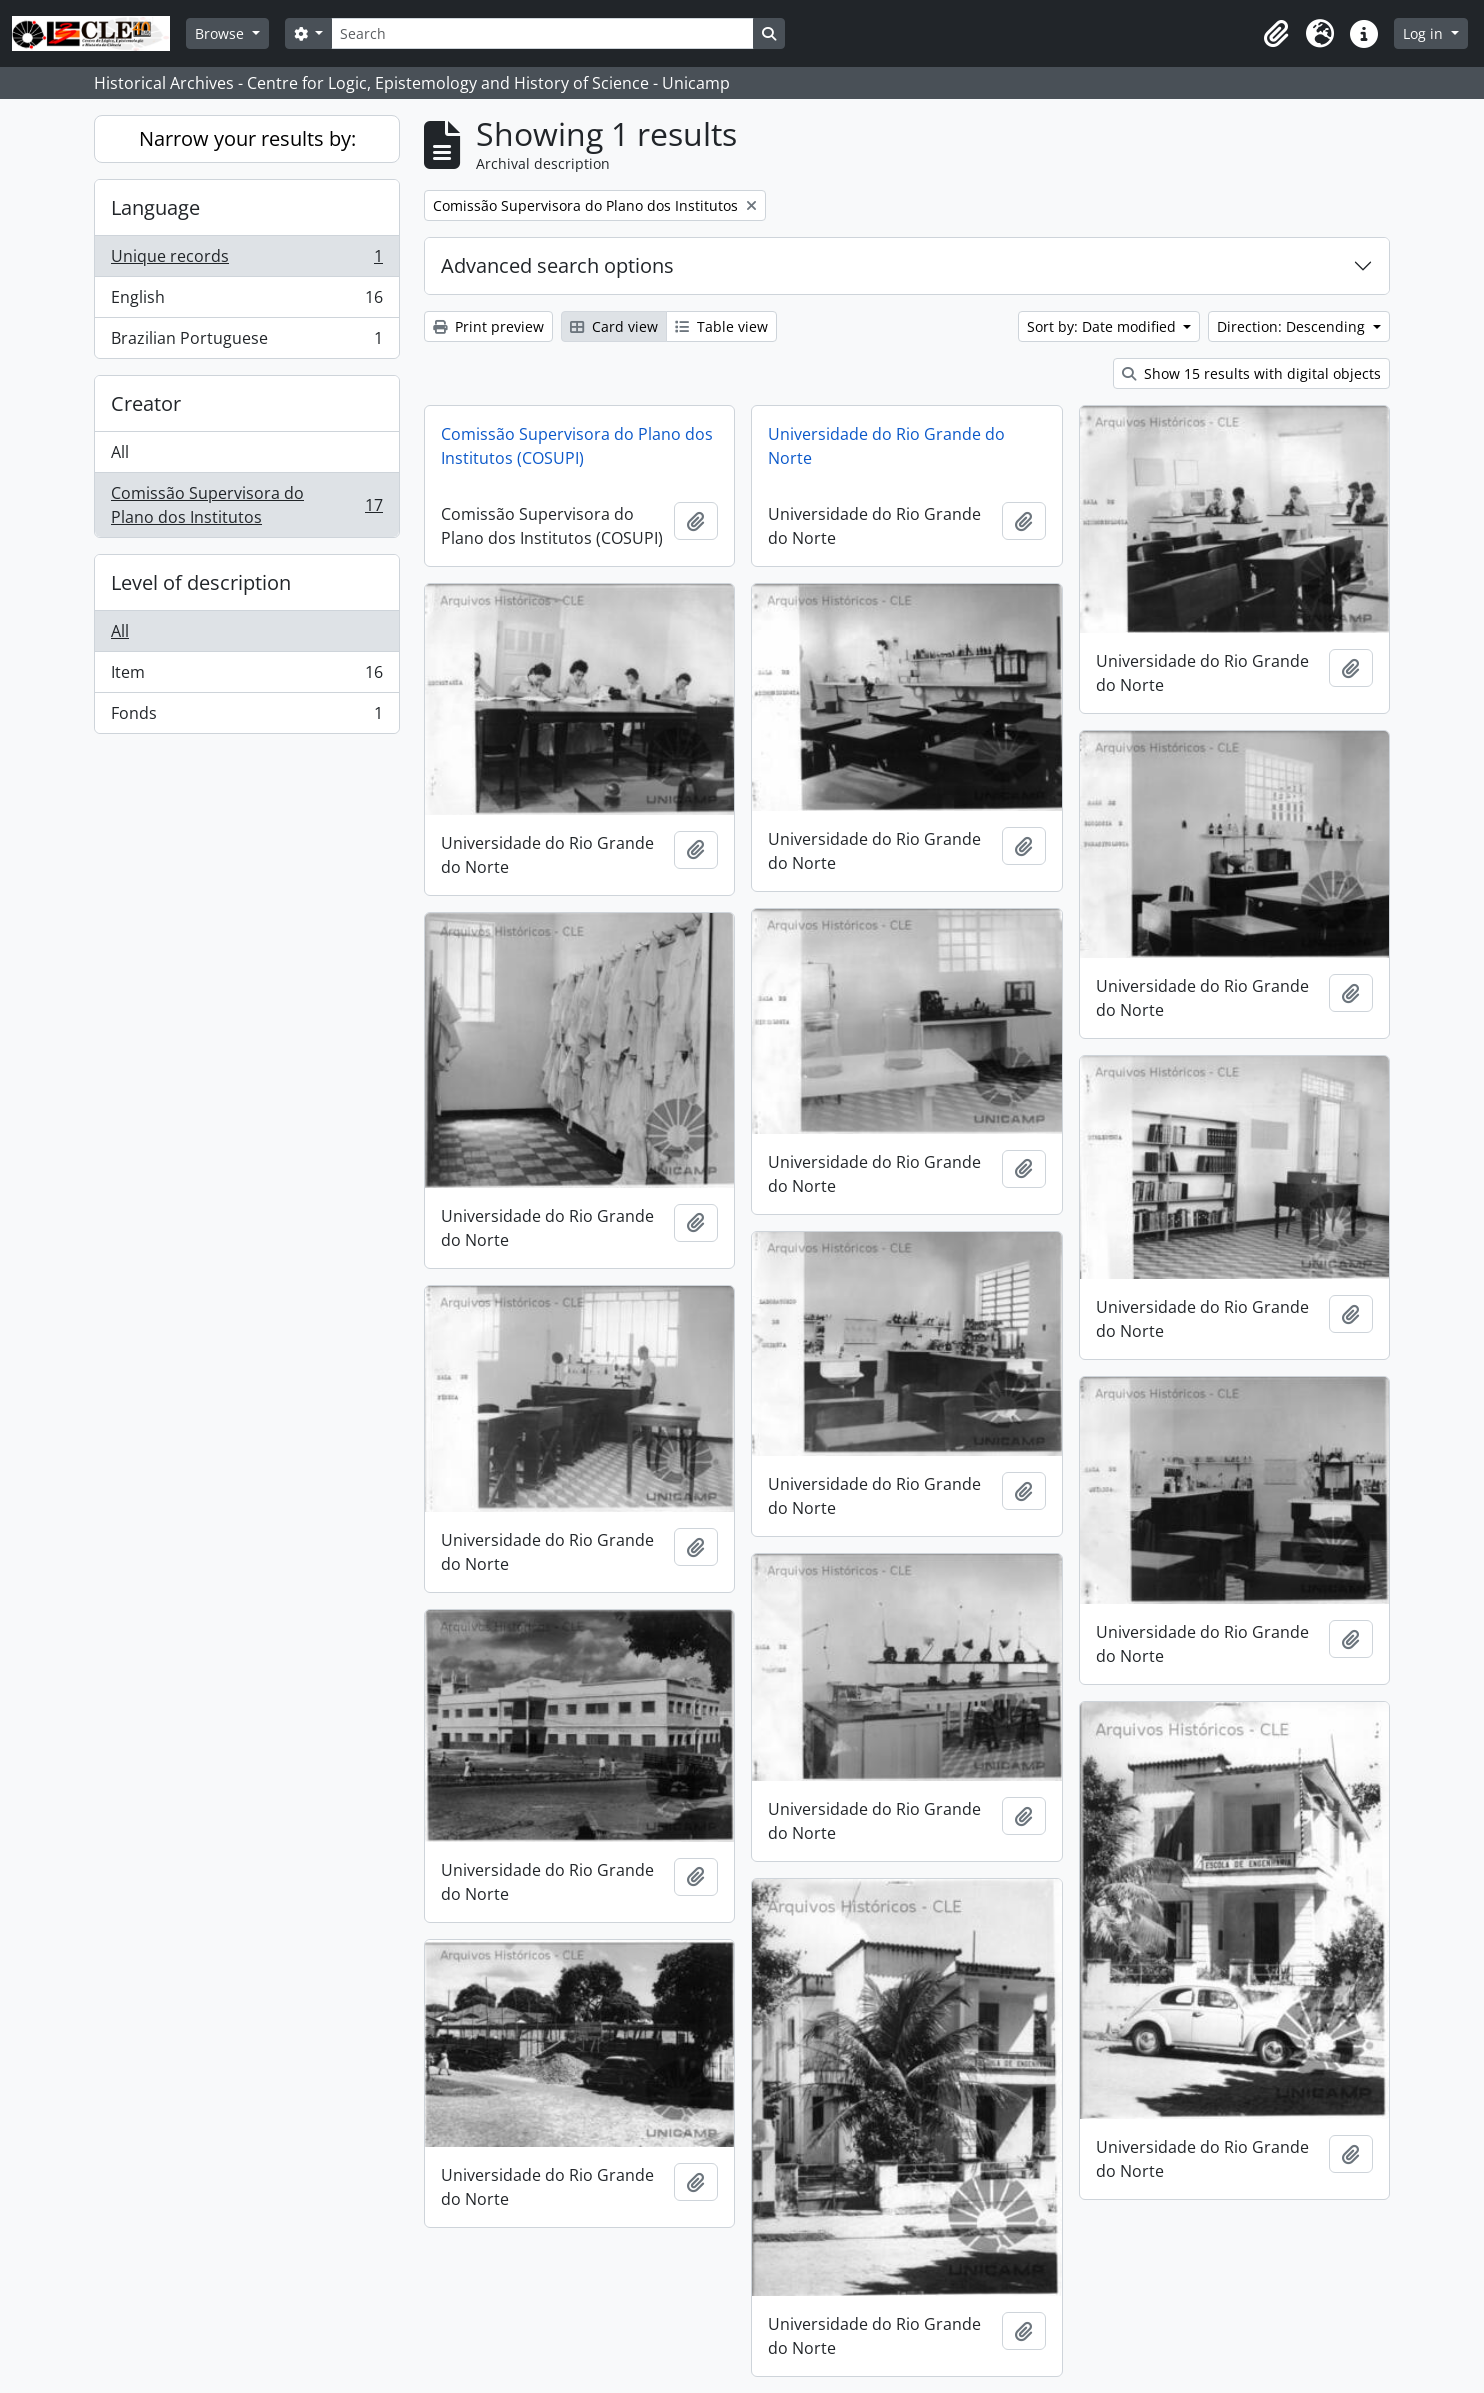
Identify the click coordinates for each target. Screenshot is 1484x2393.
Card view (614, 326)
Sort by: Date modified (1103, 326)
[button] (1276, 34)
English (246, 301)
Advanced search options (557, 265)
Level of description (201, 582)
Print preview (488, 326)
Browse (221, 33)
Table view (721, 326)
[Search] (542, 33)
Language (155, 207)
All (120, 452)
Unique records (246, 260)
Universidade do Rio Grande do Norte (886, 446)
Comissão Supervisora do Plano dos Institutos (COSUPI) (577, 446)
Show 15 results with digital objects (1251, 373)
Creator (146, 403)
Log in (1425, 33)
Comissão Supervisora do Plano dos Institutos (246, 505)
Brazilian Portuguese (246, 342)
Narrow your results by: (247, 138)
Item (246, 676)
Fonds (246, 717)
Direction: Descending (1293, 326)
